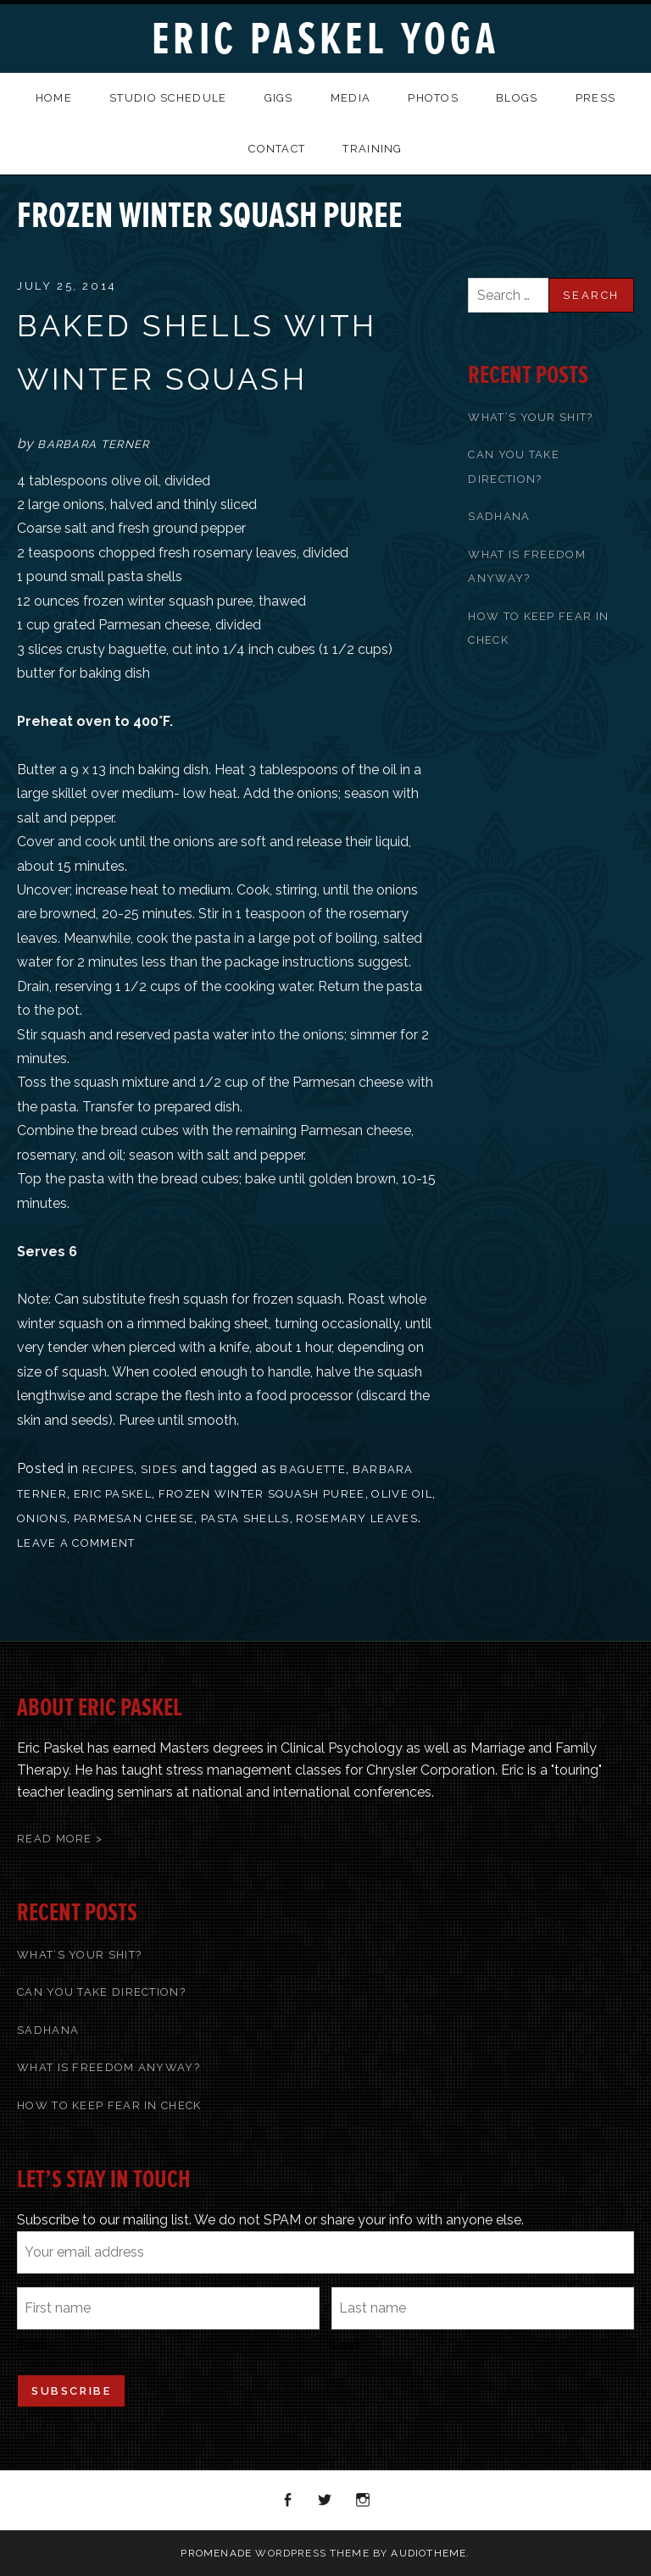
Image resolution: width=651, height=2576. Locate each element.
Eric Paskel (113, 1493)
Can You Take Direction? (101, 1992)
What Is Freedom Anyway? (108, 2067)
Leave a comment (76, 1543)
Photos (433, 97)
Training (372, 148)
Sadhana (499, 516)
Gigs (278, 97)
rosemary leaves (357, 1518)
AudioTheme (428, 2553)
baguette (312, 1469)
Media (351, 97)
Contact (276, 148)
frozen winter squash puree (262, 1493)
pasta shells (245, 1518)
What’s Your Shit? (530, 417)
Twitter (325, 2500)
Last (345, 2344)
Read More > (60, 1838)
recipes (108, 1469)
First (31, 2344)
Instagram (363, 2500)
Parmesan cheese (134, 1518)
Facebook (288, 2500)
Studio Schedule (168, 97)
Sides (159, 1469)
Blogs (517, 97)
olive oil (401, 1493)
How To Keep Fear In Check (109, 2105)
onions (42, 1518)
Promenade (216, 2553)
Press (596, 97)
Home (54, 97)
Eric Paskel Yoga (325, 39)
